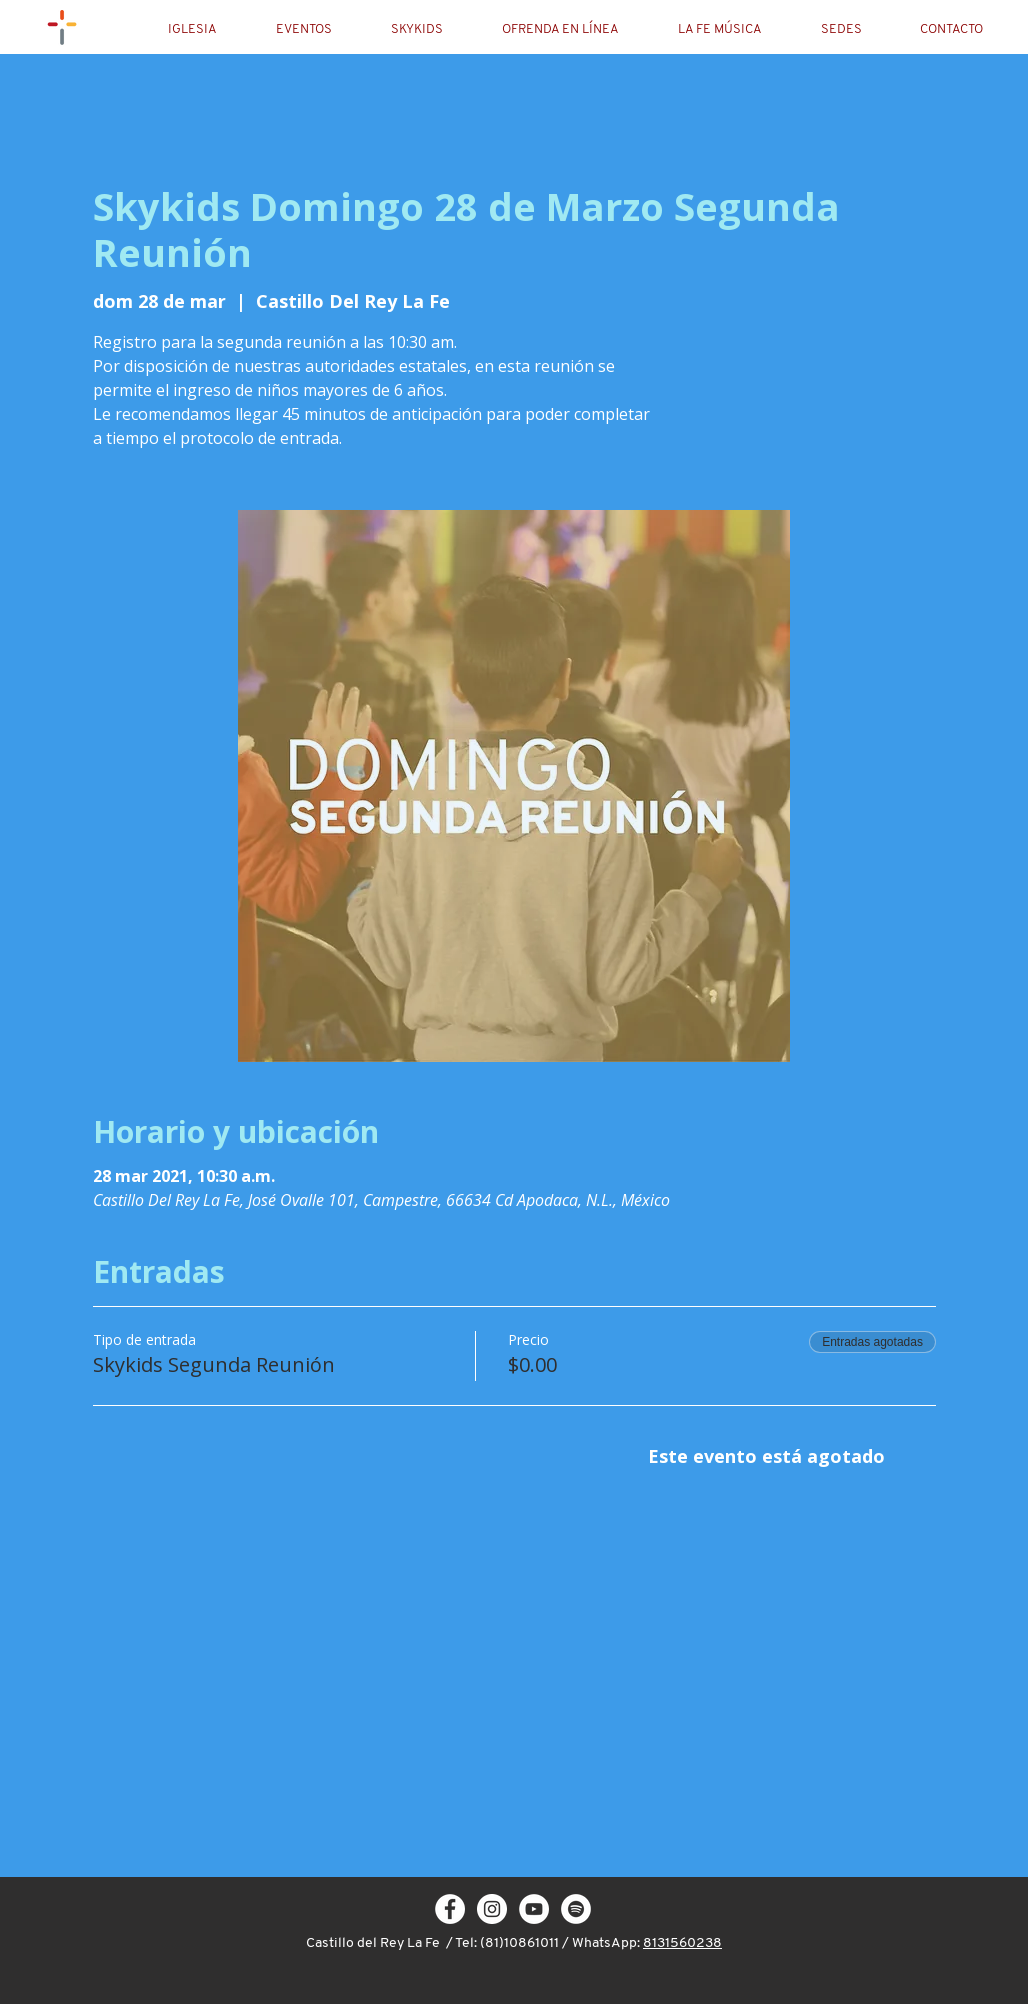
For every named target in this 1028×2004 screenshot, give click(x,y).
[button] (209, 30)
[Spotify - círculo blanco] (576, 1909)
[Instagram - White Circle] (492, 1909)
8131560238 (682, 1943)
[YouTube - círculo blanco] (534, 1909)
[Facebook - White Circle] (450, 1909)
